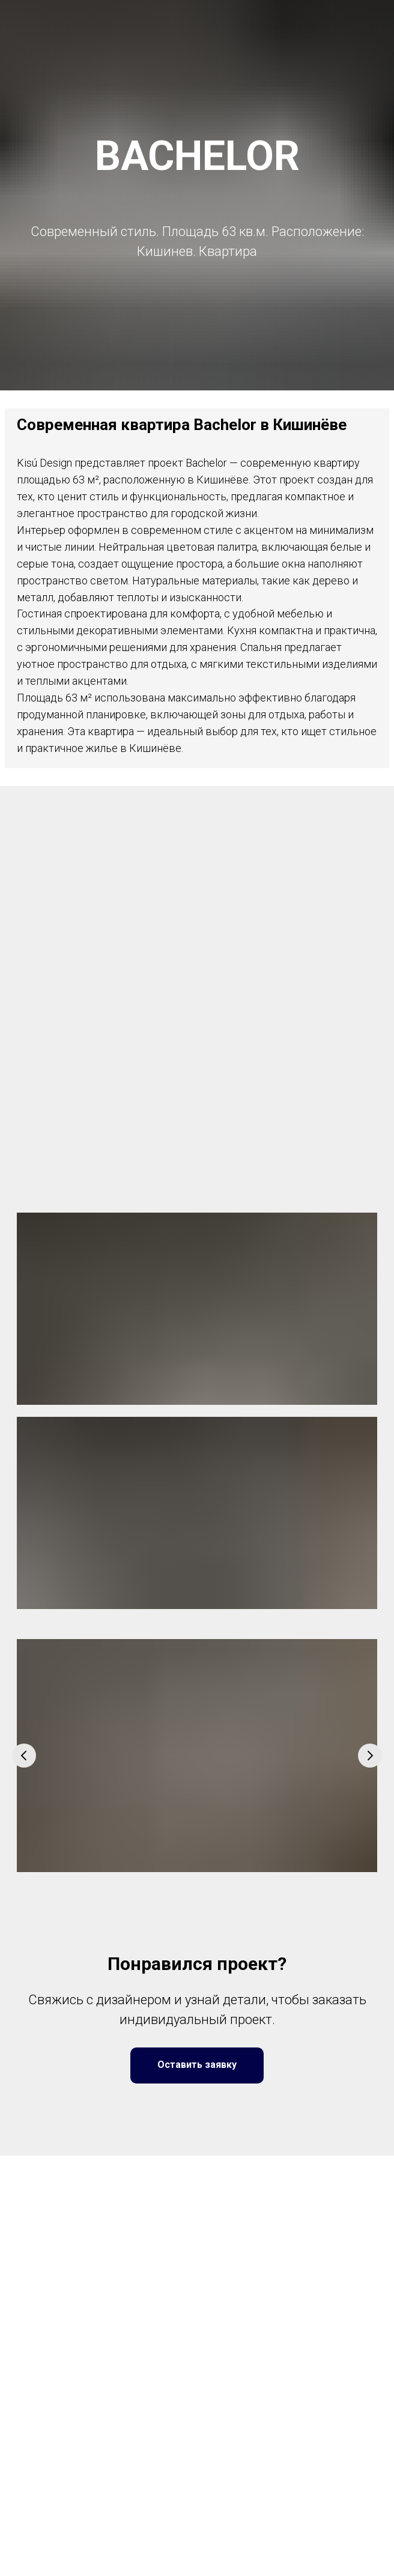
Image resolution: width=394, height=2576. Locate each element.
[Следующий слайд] (370, 1756)
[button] (197, 2065)
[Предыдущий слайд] (24, 1756)
